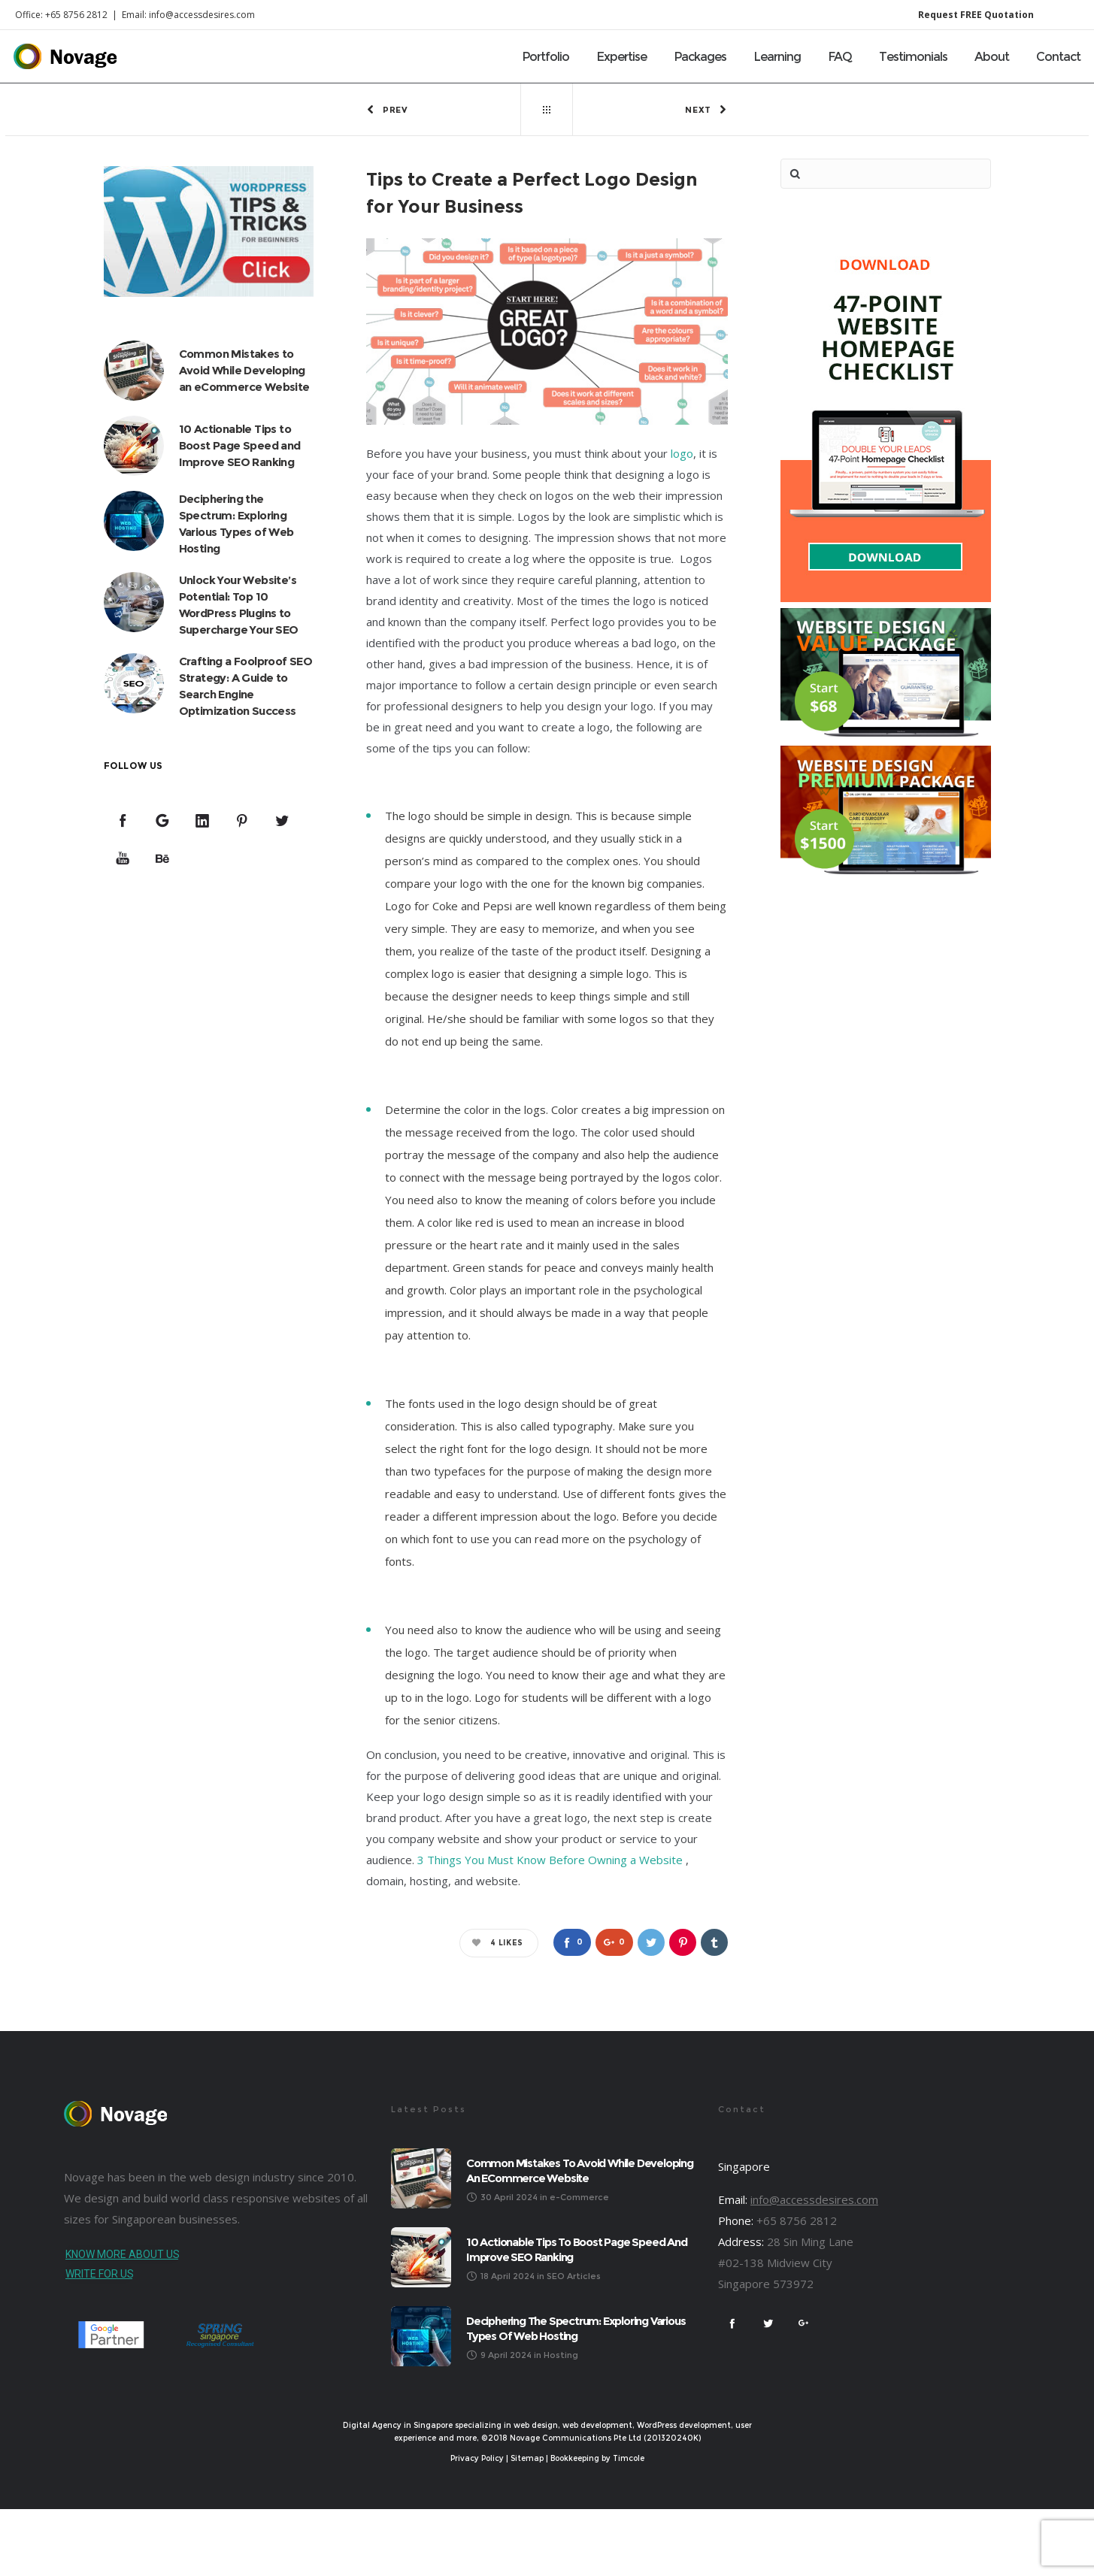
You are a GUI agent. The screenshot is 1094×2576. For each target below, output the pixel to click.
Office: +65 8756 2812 (61, 14)
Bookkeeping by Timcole (597, 2459)
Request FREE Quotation (976, 14)
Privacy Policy (477, 2459)
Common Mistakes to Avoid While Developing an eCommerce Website (244, 370)
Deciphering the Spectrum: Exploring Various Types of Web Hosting (575, 2328)
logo (682, 454)
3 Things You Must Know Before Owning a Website (550, 1859)
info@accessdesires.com (814, 2199)
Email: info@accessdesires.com (188, 14)
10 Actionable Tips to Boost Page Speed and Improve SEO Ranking (240, 445)
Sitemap (527, 2459)
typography (583, 1425)
